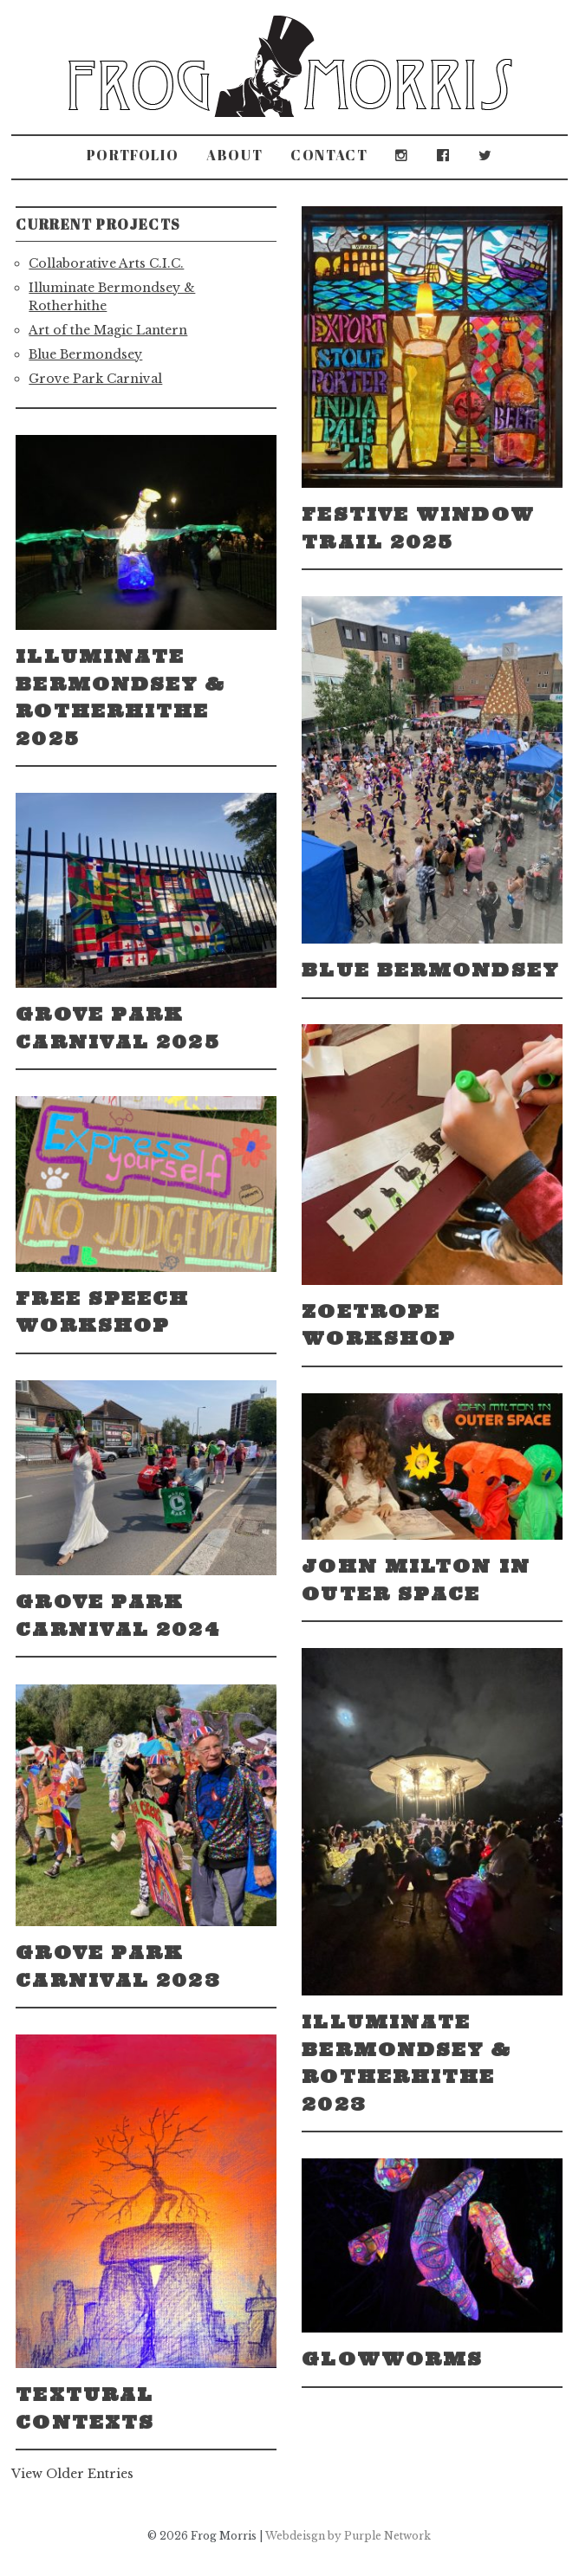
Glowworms (392, 2359)
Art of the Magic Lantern (108, 330)
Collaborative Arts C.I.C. (106, 263)
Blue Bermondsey (85, 354)
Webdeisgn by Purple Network (348, 2535)
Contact (329, 155)
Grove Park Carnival (95, 378)
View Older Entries (72, 2474)
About (234, 155)
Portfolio (133, 155)
